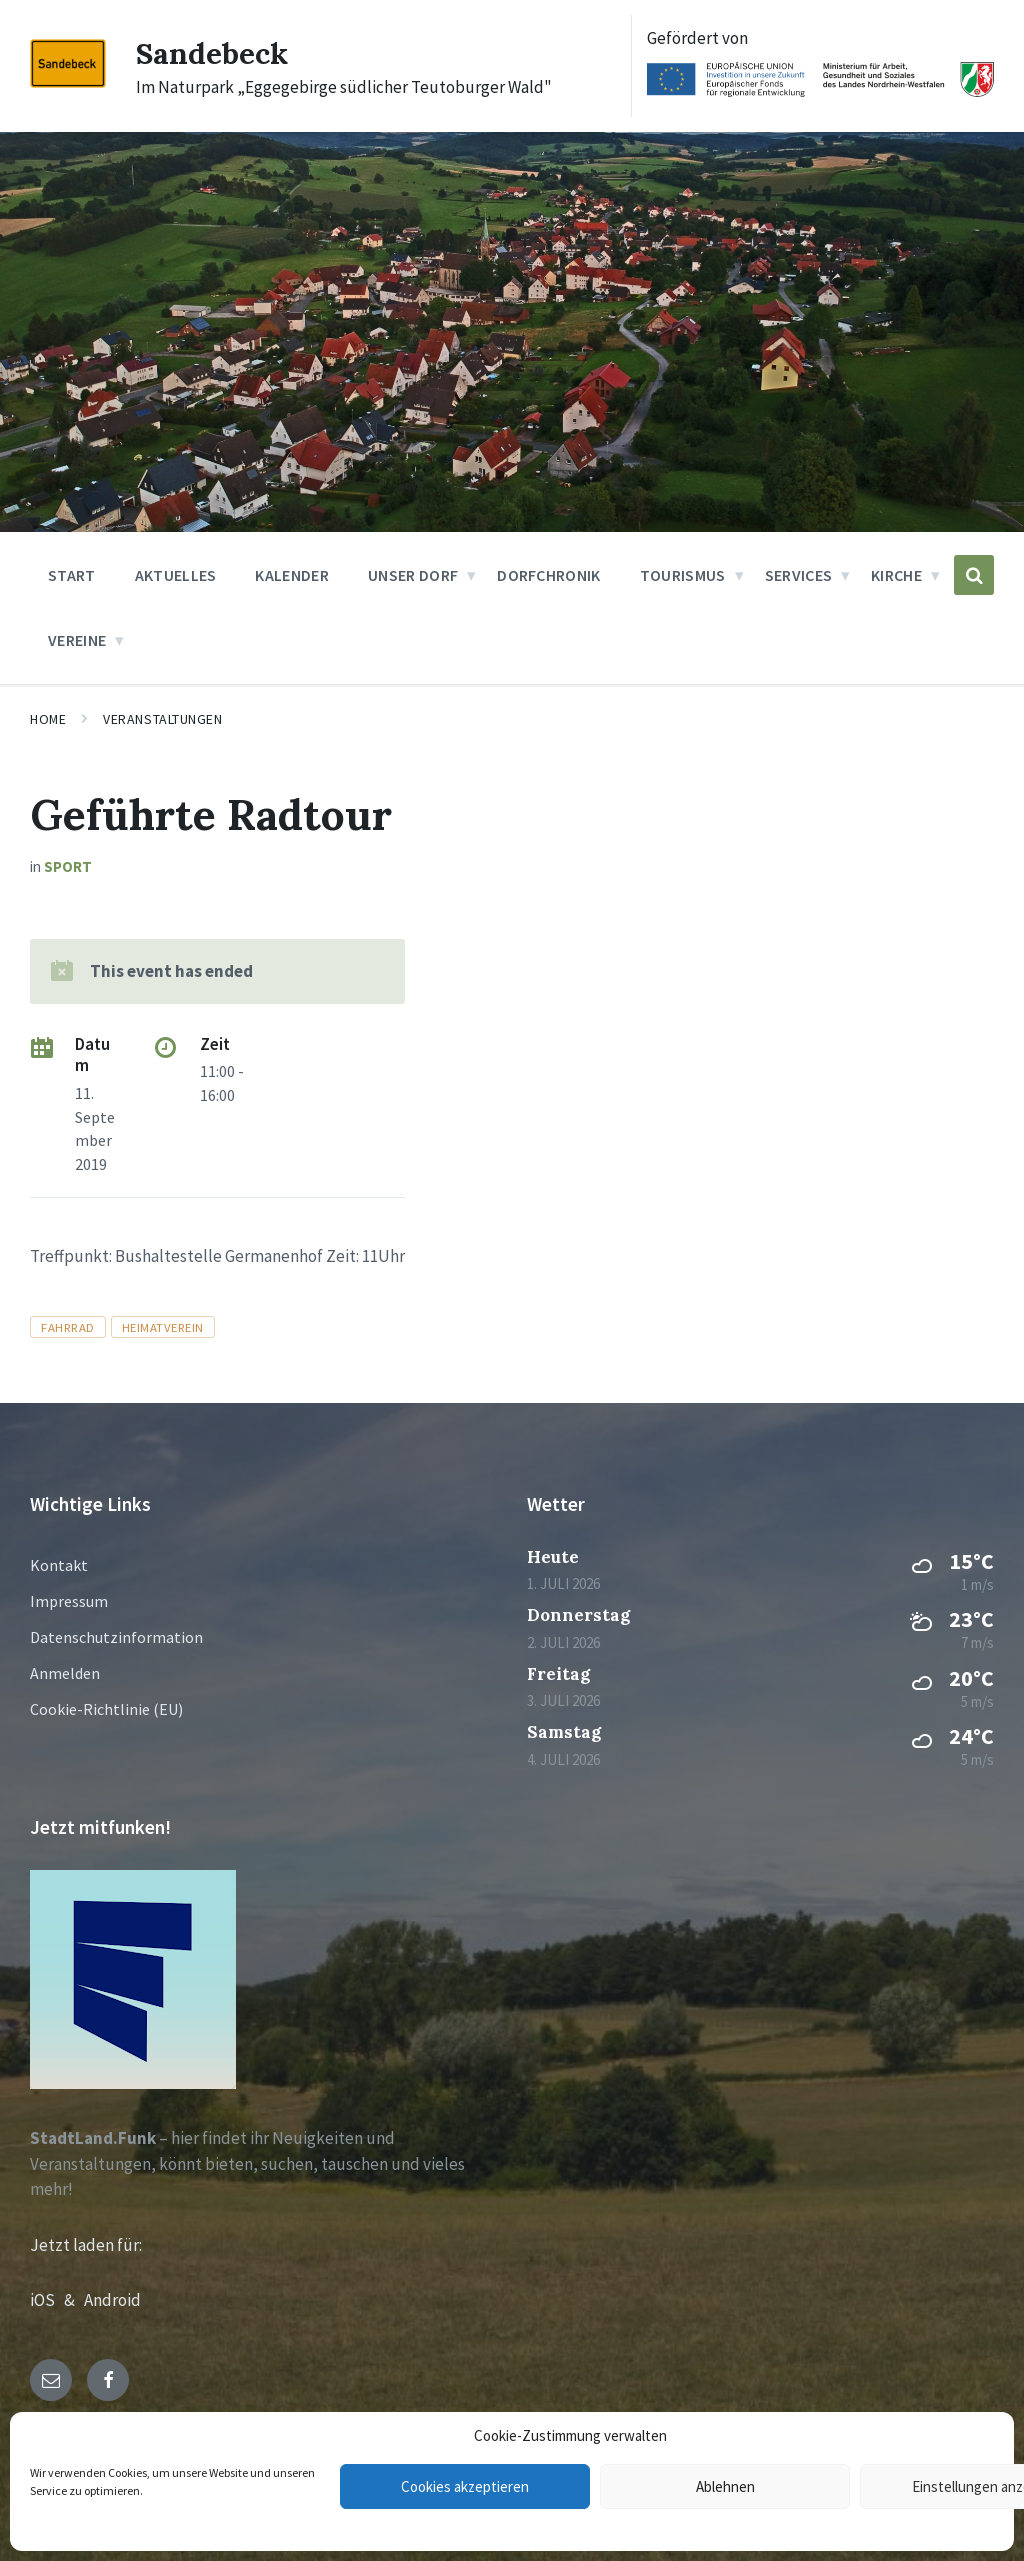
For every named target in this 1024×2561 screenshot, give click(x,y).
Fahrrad (68, 1327)
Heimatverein (163, 1327)
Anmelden (65, 1673)
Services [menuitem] (799, 575)
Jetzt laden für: (86, 2245)
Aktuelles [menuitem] (176, 575)
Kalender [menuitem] (292, 575)
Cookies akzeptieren (465, 2486)
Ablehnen (725, 2486)
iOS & (57, 2300)
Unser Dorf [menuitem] (413, 575)
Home (48, 719)
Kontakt (59, 1565)
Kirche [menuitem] (896, 575)
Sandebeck (212, 53)
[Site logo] (68, 82)
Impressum (69, 1601)
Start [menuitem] (72, 575)
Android (112, 2300)
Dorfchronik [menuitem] (549, 575)
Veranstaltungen (162, 719)
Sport (68, 866)
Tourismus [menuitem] (683, 575)
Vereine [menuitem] (77, 640)
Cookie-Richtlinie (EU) (106, 1709)
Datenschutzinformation (116, 1637)
